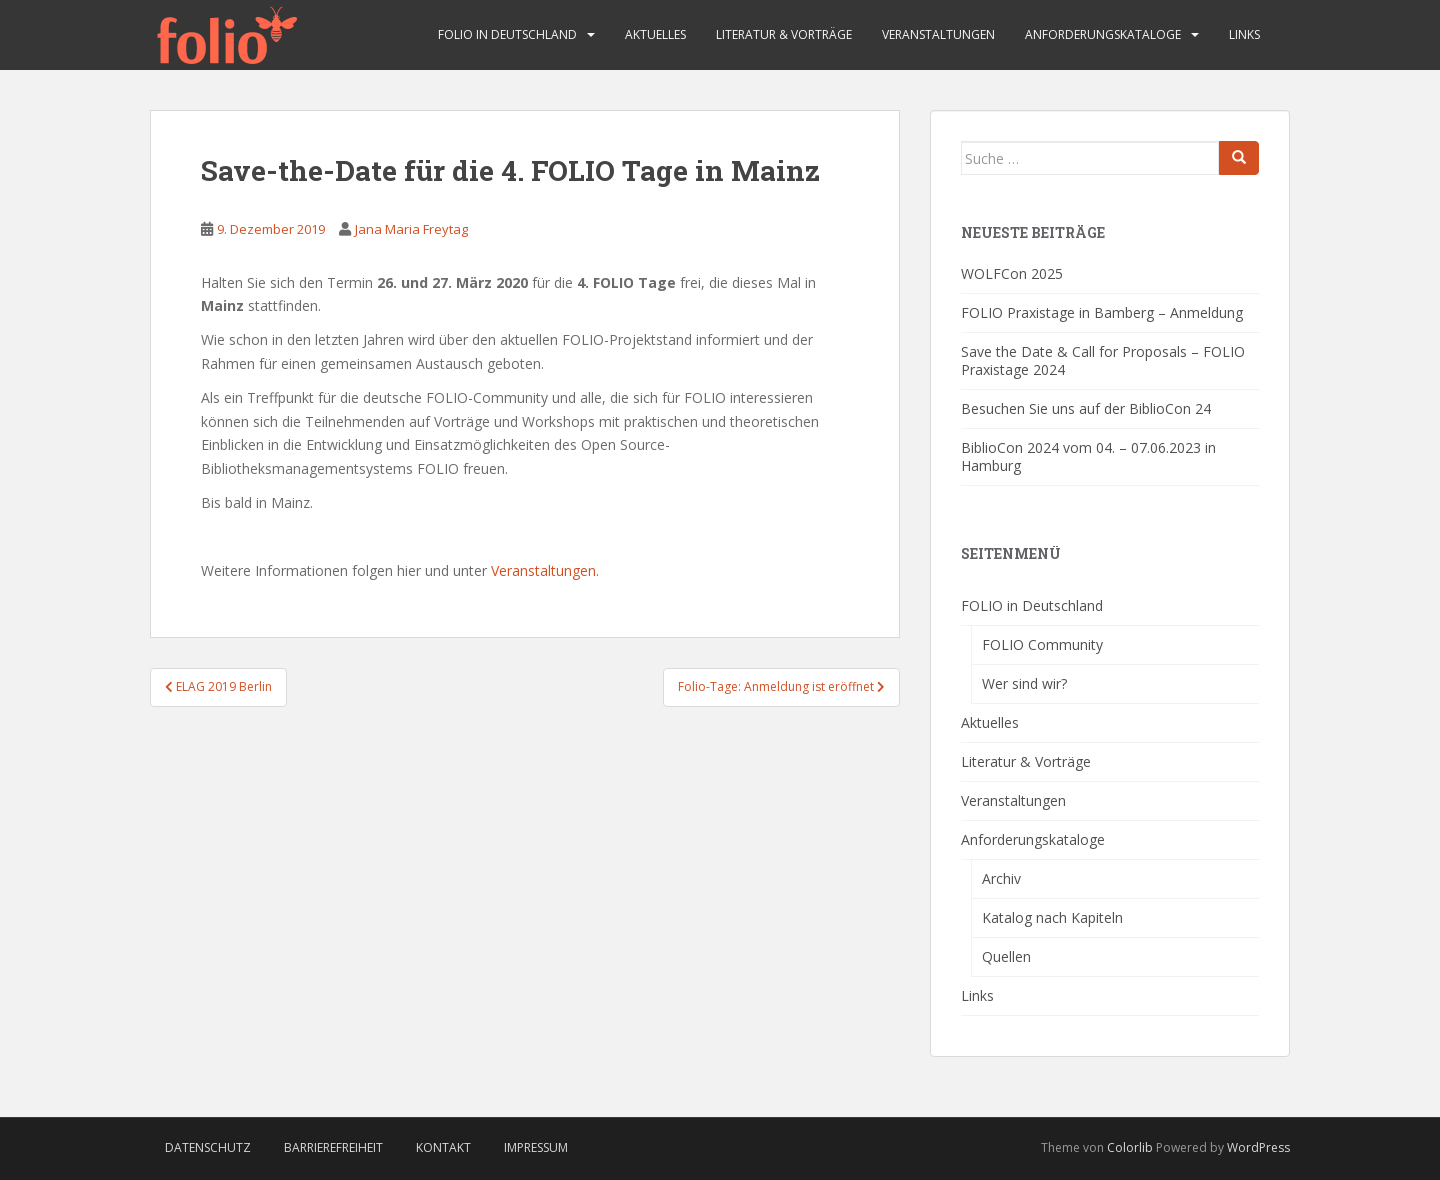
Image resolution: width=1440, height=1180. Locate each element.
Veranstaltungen (938, 34)
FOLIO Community (1042, 644)
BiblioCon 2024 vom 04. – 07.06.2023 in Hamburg (1088, 456)
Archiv (1001, 878)
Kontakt (443, 1147)
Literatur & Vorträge (784, 34)
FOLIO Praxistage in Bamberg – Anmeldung (1102, 312)
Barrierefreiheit (333, 1147)
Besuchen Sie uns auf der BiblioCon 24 (1086, 408)
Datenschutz (208, 1147)
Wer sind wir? (1024, 683)
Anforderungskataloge (1103, 34)
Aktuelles (655, 34)
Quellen (1006, 956)
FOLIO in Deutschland (507, 34)
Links (1244, 34)
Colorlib (1130, 1147)
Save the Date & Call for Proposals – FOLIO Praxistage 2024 (1103, 360)
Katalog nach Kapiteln (1052, 917)
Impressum (536, 1147)
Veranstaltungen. (545, 570)
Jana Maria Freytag (411, 229)
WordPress (1258, 1147)
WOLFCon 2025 (1012, 273)
